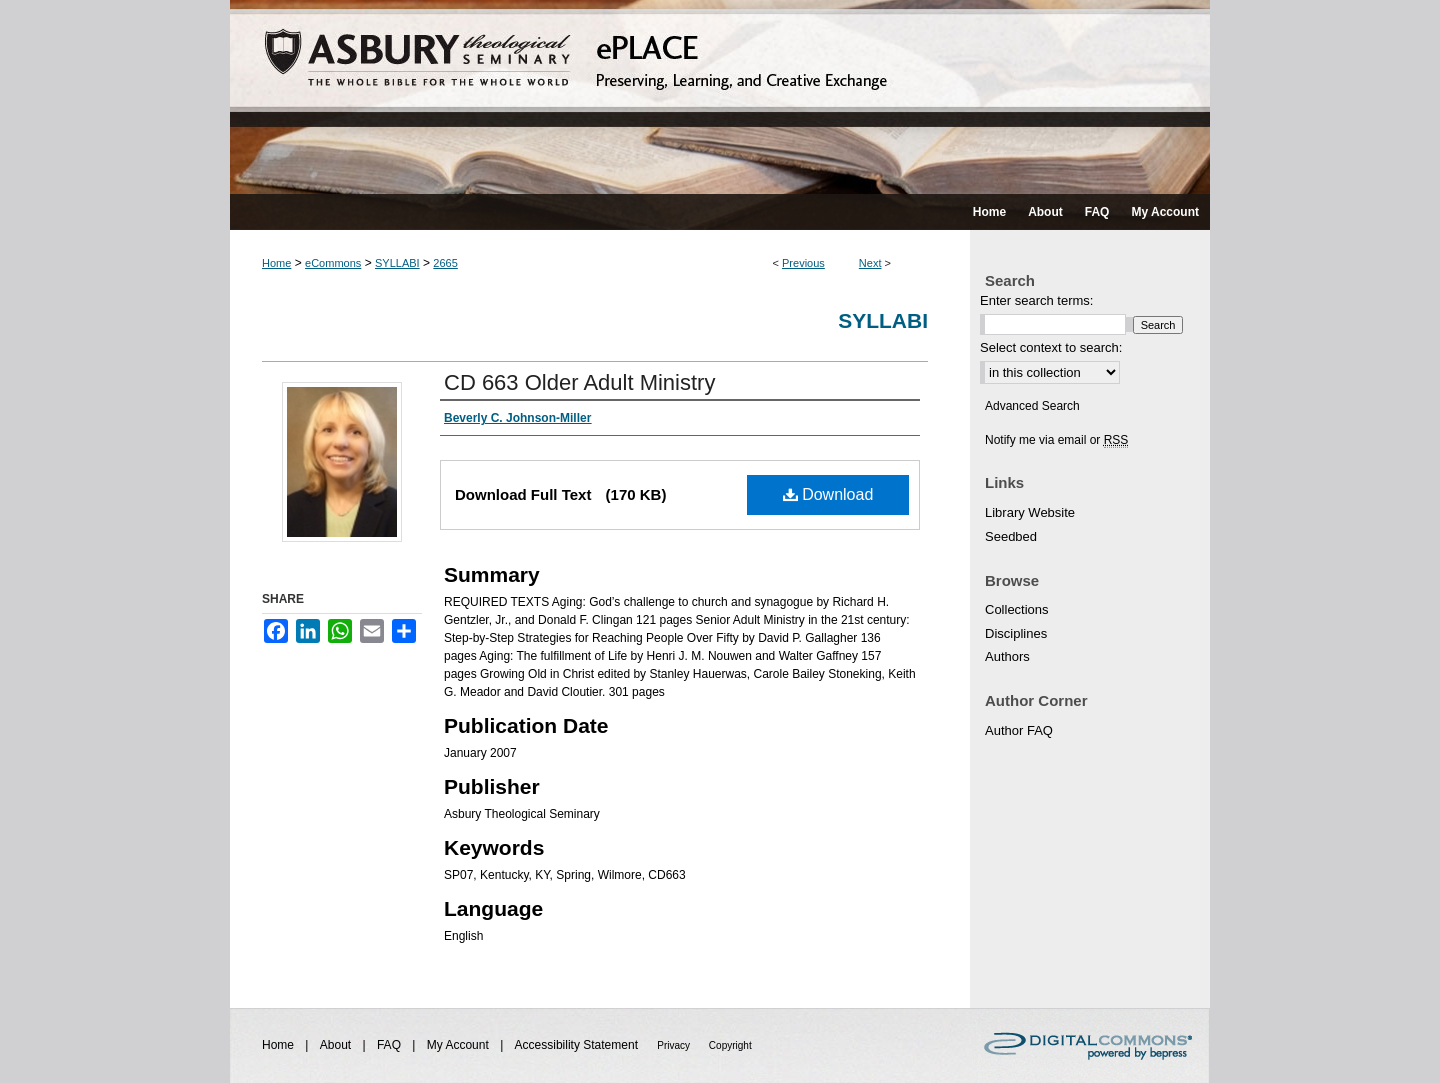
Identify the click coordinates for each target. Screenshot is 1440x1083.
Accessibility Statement (578, 1045)
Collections (1017, 609)
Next (870, 263)
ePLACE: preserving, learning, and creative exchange (720, 97)
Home (276, 263)
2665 (445, 263)
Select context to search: (1051, 347)
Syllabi (883, 320)
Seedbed (1011, 536)
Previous (803, 263)
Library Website (1030, 512)
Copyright (730, 1045)
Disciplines (1016, 633)
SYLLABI (397, 263)
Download (828, 494)
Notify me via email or (1056, 440)
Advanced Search (1032, 406)
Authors (1007, 656)
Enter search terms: (1036, 300)
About (337, 1045)
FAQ (390, 1045)
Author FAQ (1019, 730)
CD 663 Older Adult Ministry (579, 382)
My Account (459, 1045)
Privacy (675, 1045)
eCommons (333, 263)
